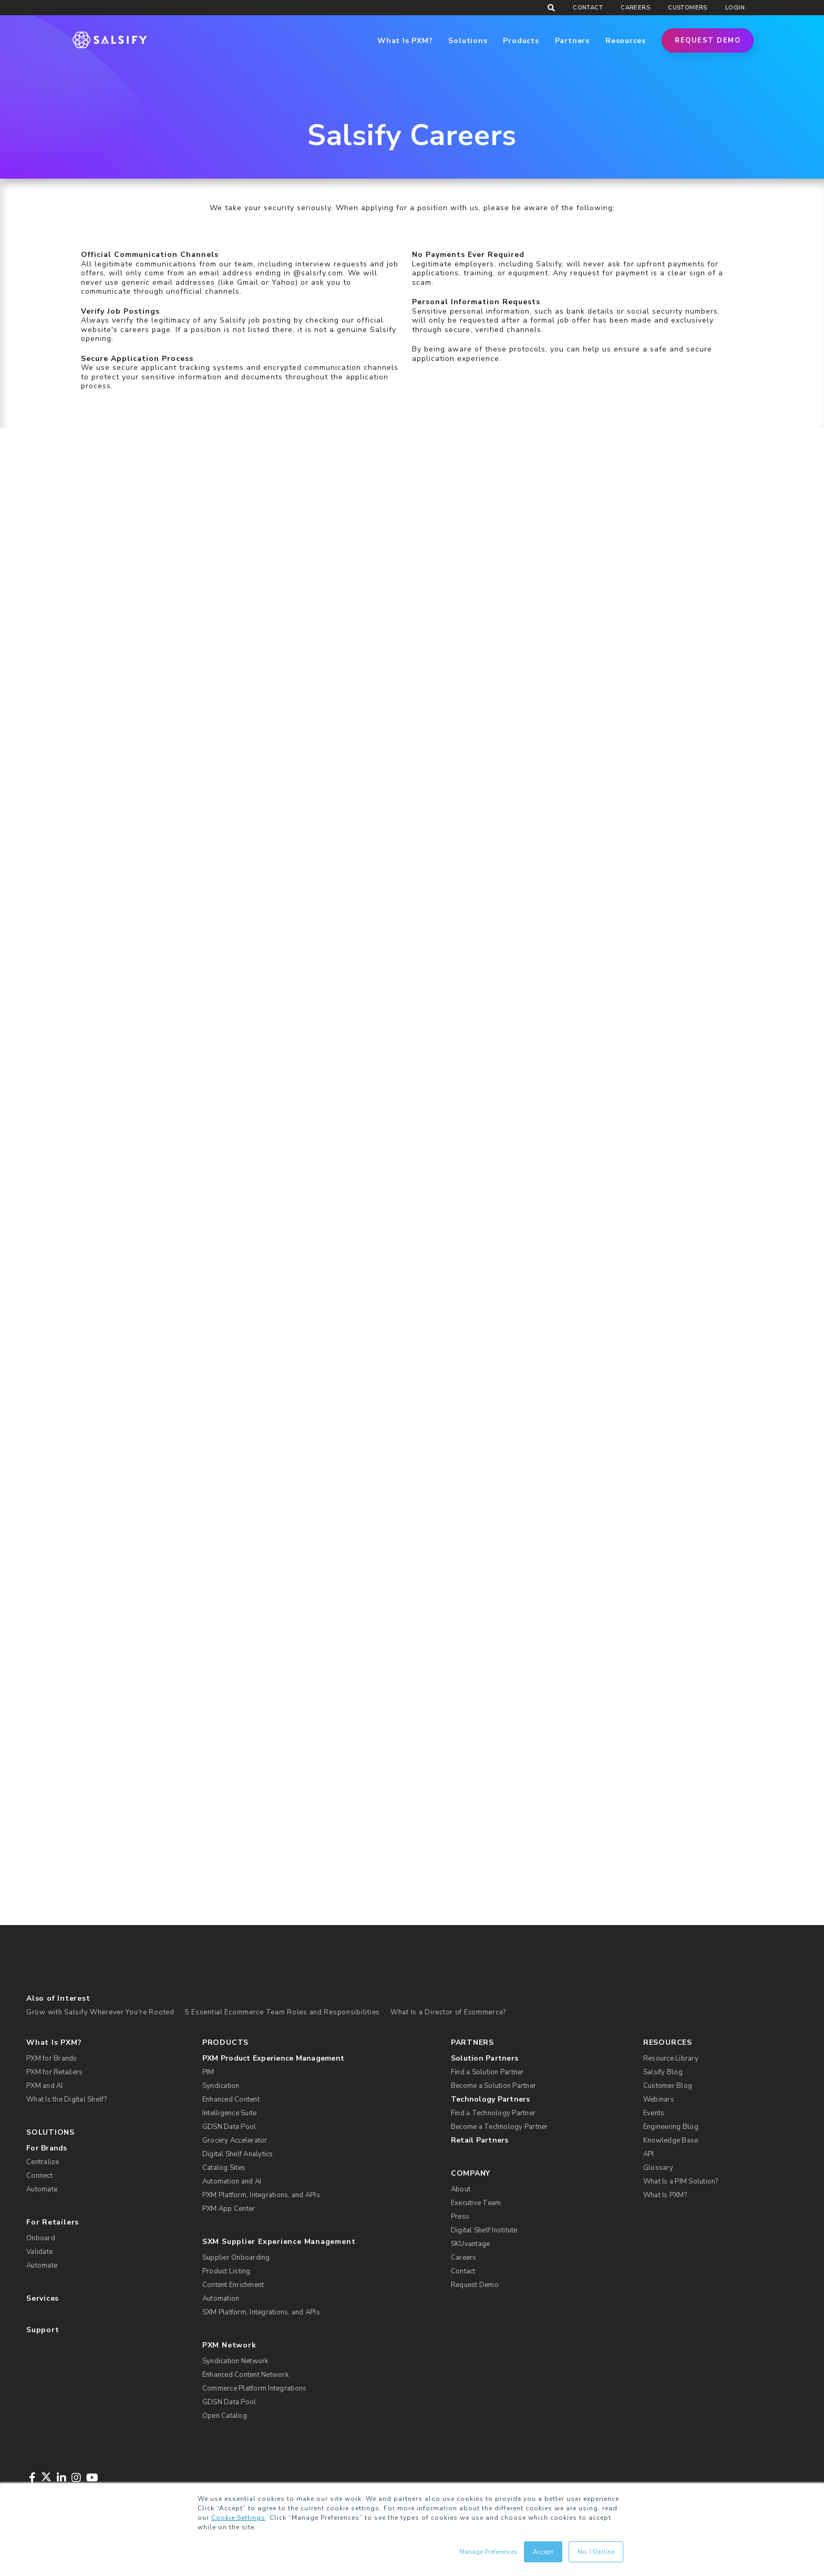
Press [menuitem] (460, 2216)
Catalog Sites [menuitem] (223, 2167)
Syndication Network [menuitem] (235, 2361)
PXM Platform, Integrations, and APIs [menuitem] (261, 2195)
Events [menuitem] (654, 2113)
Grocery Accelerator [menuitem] (234, 2140)
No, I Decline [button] (596, 2552)
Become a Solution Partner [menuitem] (493, 2086)
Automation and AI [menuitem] (231, 2181)
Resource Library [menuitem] (670, 2058)
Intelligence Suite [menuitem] (229, 2113)
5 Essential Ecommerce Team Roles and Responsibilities (282, 2012)
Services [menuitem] (42, 2298)
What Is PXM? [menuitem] (53, 2042)
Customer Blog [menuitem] (667, 2086)
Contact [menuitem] (588, 8)
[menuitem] (318, 2058)
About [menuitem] (460, 2189)
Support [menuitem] (42, 2330)
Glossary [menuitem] (658, 2167)
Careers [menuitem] (635, 8)
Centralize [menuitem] (42, 2162)
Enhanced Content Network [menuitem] (245, 2375)
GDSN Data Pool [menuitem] (229, 2127)
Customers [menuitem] (687, 8)
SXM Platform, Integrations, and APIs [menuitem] (261, 2312)
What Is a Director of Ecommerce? (448, 2012)
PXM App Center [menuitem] (228, 2208)
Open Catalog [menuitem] (224, 2415)
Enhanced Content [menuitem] (231, 2099)
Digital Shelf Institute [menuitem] (484, 2230)
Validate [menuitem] (39, 2252)
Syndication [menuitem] (221, 2086)
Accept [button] (543, 2552)
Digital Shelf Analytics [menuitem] (237, 2154)
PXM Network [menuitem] (229, 2345)
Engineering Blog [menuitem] (670, 2127)
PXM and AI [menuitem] (44, 2086)
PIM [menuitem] (208, 2072)
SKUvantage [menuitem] (470, 2244)
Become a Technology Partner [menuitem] (499, 2127)
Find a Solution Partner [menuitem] (487, 2072)
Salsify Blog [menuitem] (663, 2072)
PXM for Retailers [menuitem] (54, 2072)
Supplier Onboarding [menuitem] (236, 2257)
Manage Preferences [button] (488, 2552)
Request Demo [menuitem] (475, 2285)
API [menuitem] (648, 2154)
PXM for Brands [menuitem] (51, 2058)
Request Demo (707, 40)
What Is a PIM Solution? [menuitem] (680, 2181)
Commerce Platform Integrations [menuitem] (254, 2388)
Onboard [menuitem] (40, 2238)
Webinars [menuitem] (658, 2099)
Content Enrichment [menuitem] (233, 2285)
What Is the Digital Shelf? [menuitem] (66, 2099)
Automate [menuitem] (41, 2189)
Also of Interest (58, 1998)
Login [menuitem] (735, 8)
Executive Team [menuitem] (476, 2203)
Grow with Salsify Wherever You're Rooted (100, 2012)
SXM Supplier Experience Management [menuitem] (279, 2242)
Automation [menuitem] (221, 2298)
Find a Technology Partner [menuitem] (493, 2113)
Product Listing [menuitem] (226, 2271)
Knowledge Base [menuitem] (670, 2140)
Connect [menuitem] (39, 2175)
